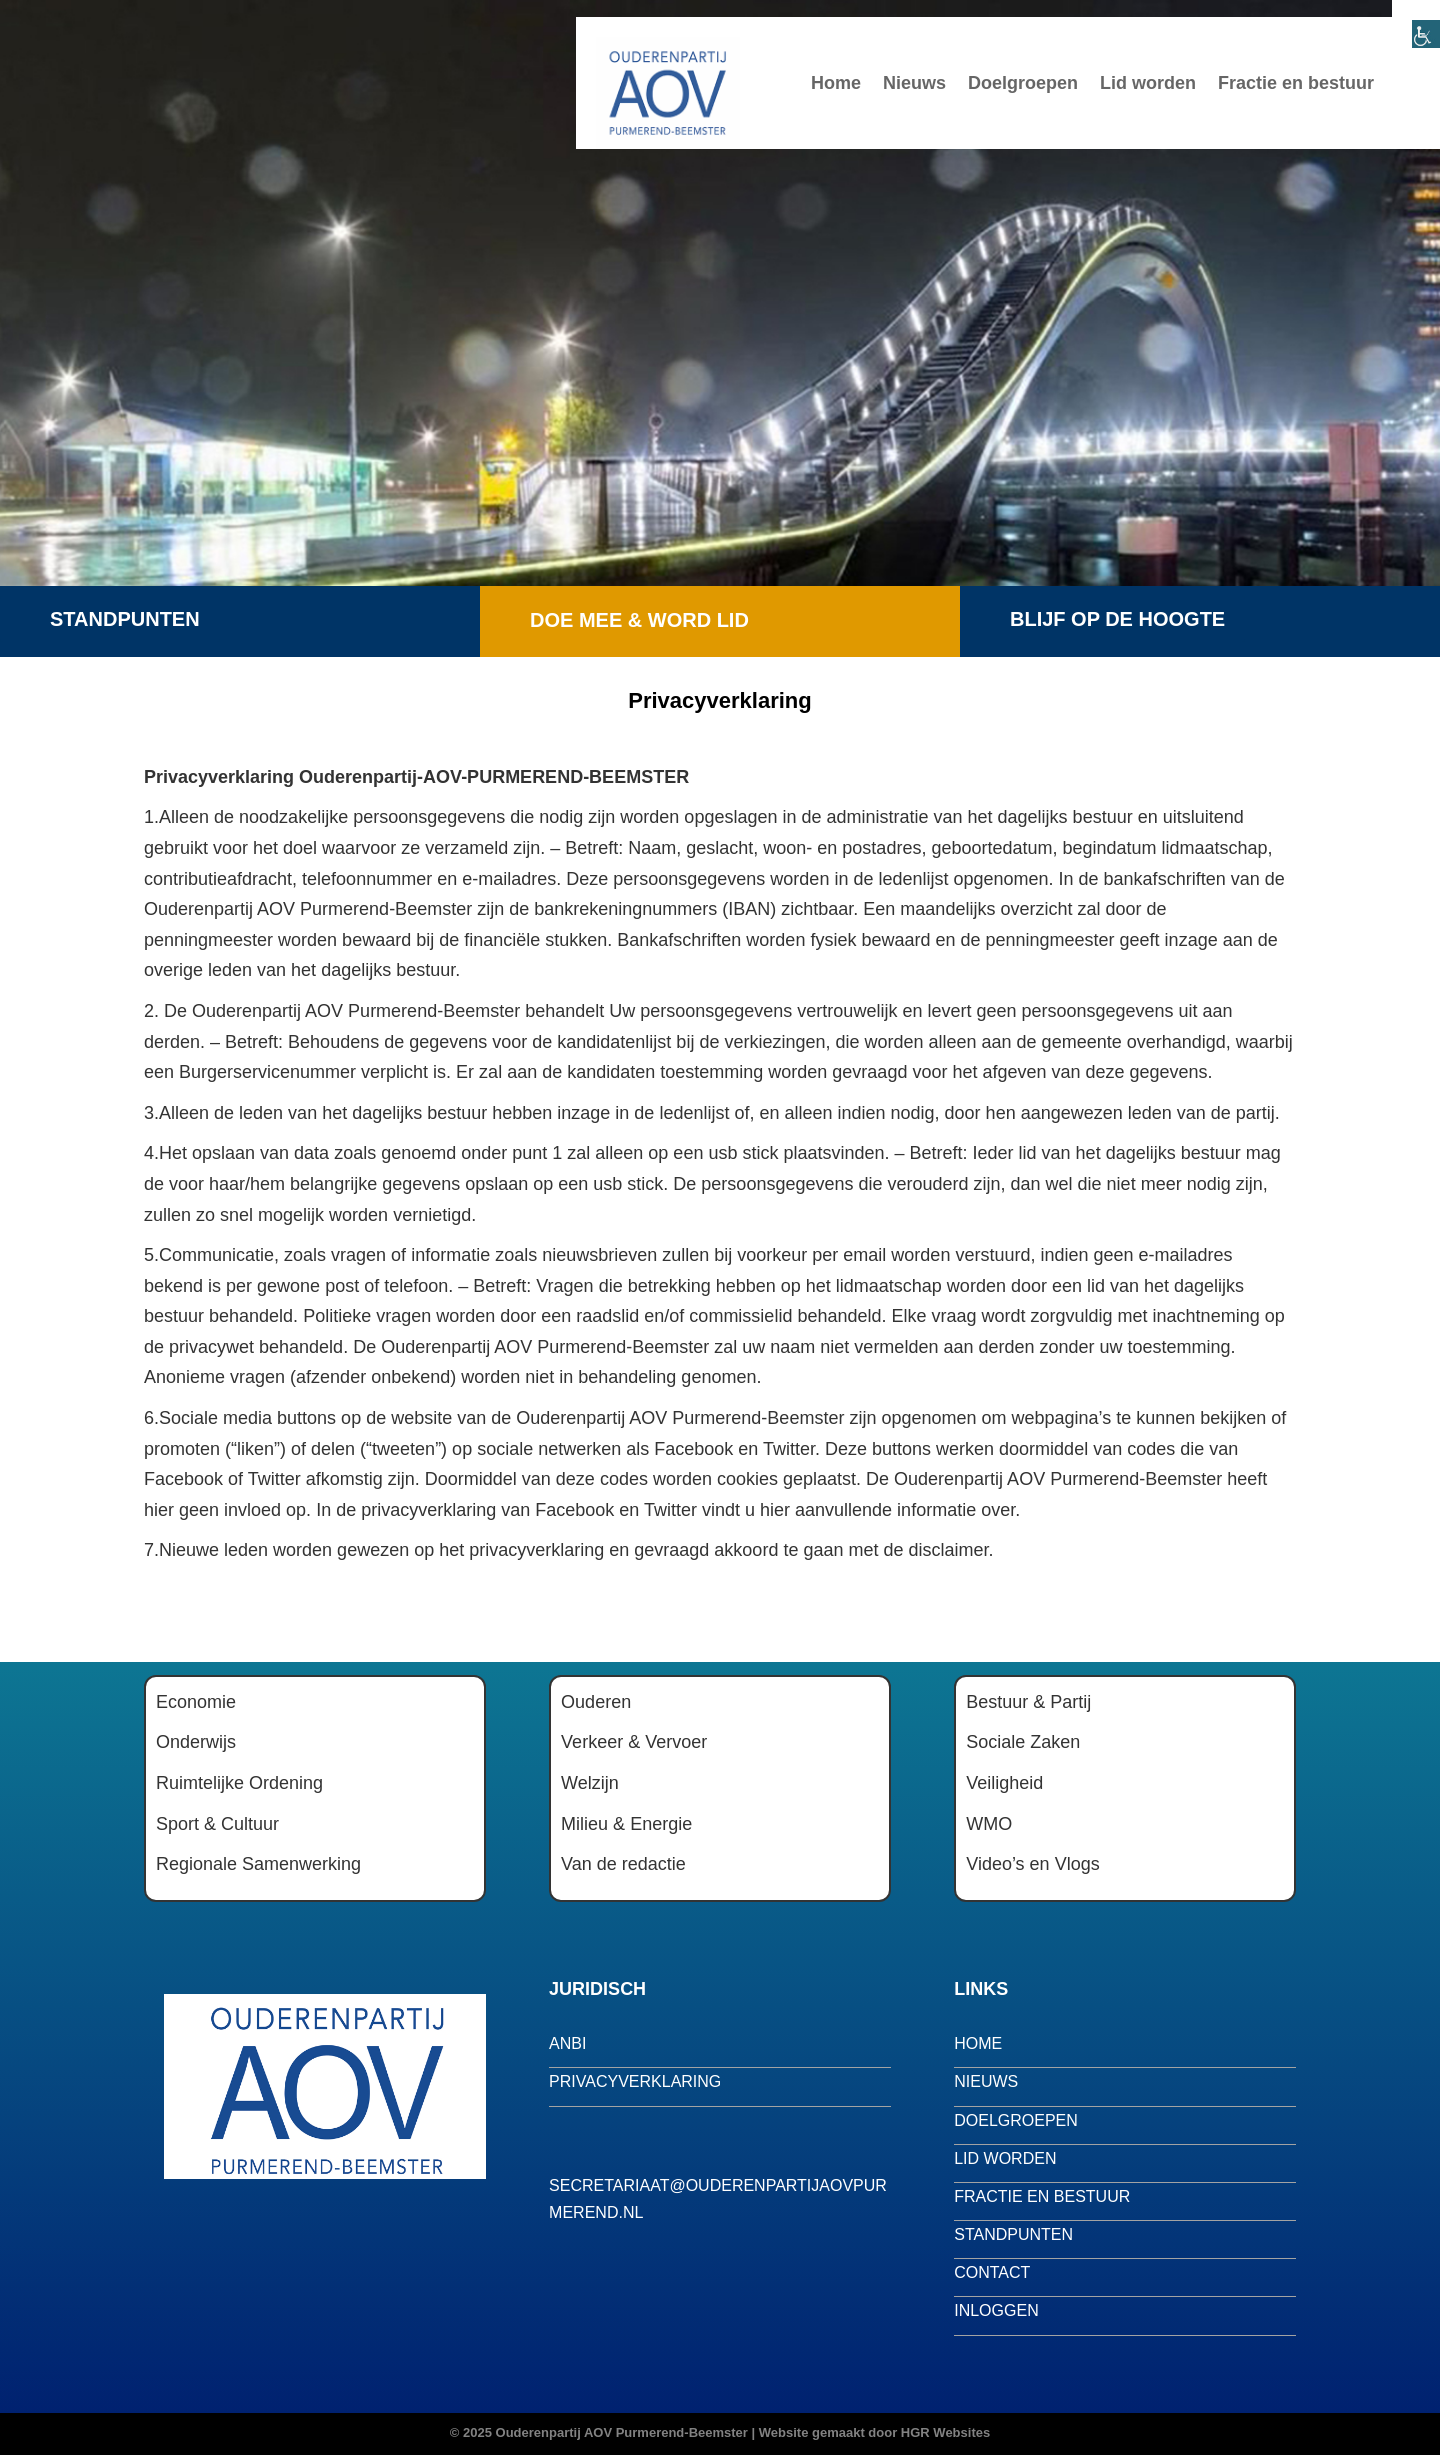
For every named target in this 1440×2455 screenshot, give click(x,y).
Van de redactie (623, 1864)
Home (836, 83)
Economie (196, 1702)
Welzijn (590, 1783)
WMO (989, 1824)
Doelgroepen (1023, 83)
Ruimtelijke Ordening (239, 1783)
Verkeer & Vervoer (634, 1742)
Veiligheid (1004, 1783)
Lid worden (1148, 83)
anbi (567, 2043)
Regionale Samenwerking (258, 1864)
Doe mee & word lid (639, 620)
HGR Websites (945, 2432)
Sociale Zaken (1023, 1742)
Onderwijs (196, 1742)
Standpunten (125, 619)
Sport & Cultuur (217, 1824)
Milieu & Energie (626, 1824)
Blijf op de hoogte (1117, 619)
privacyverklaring (635, 2081)
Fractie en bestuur (1296, 83)
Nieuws (914, 83)
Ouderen (596, 1702)
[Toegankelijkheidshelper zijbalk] (1416, 24)
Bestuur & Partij (1028, 1702)
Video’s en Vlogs (1032, 1864)
